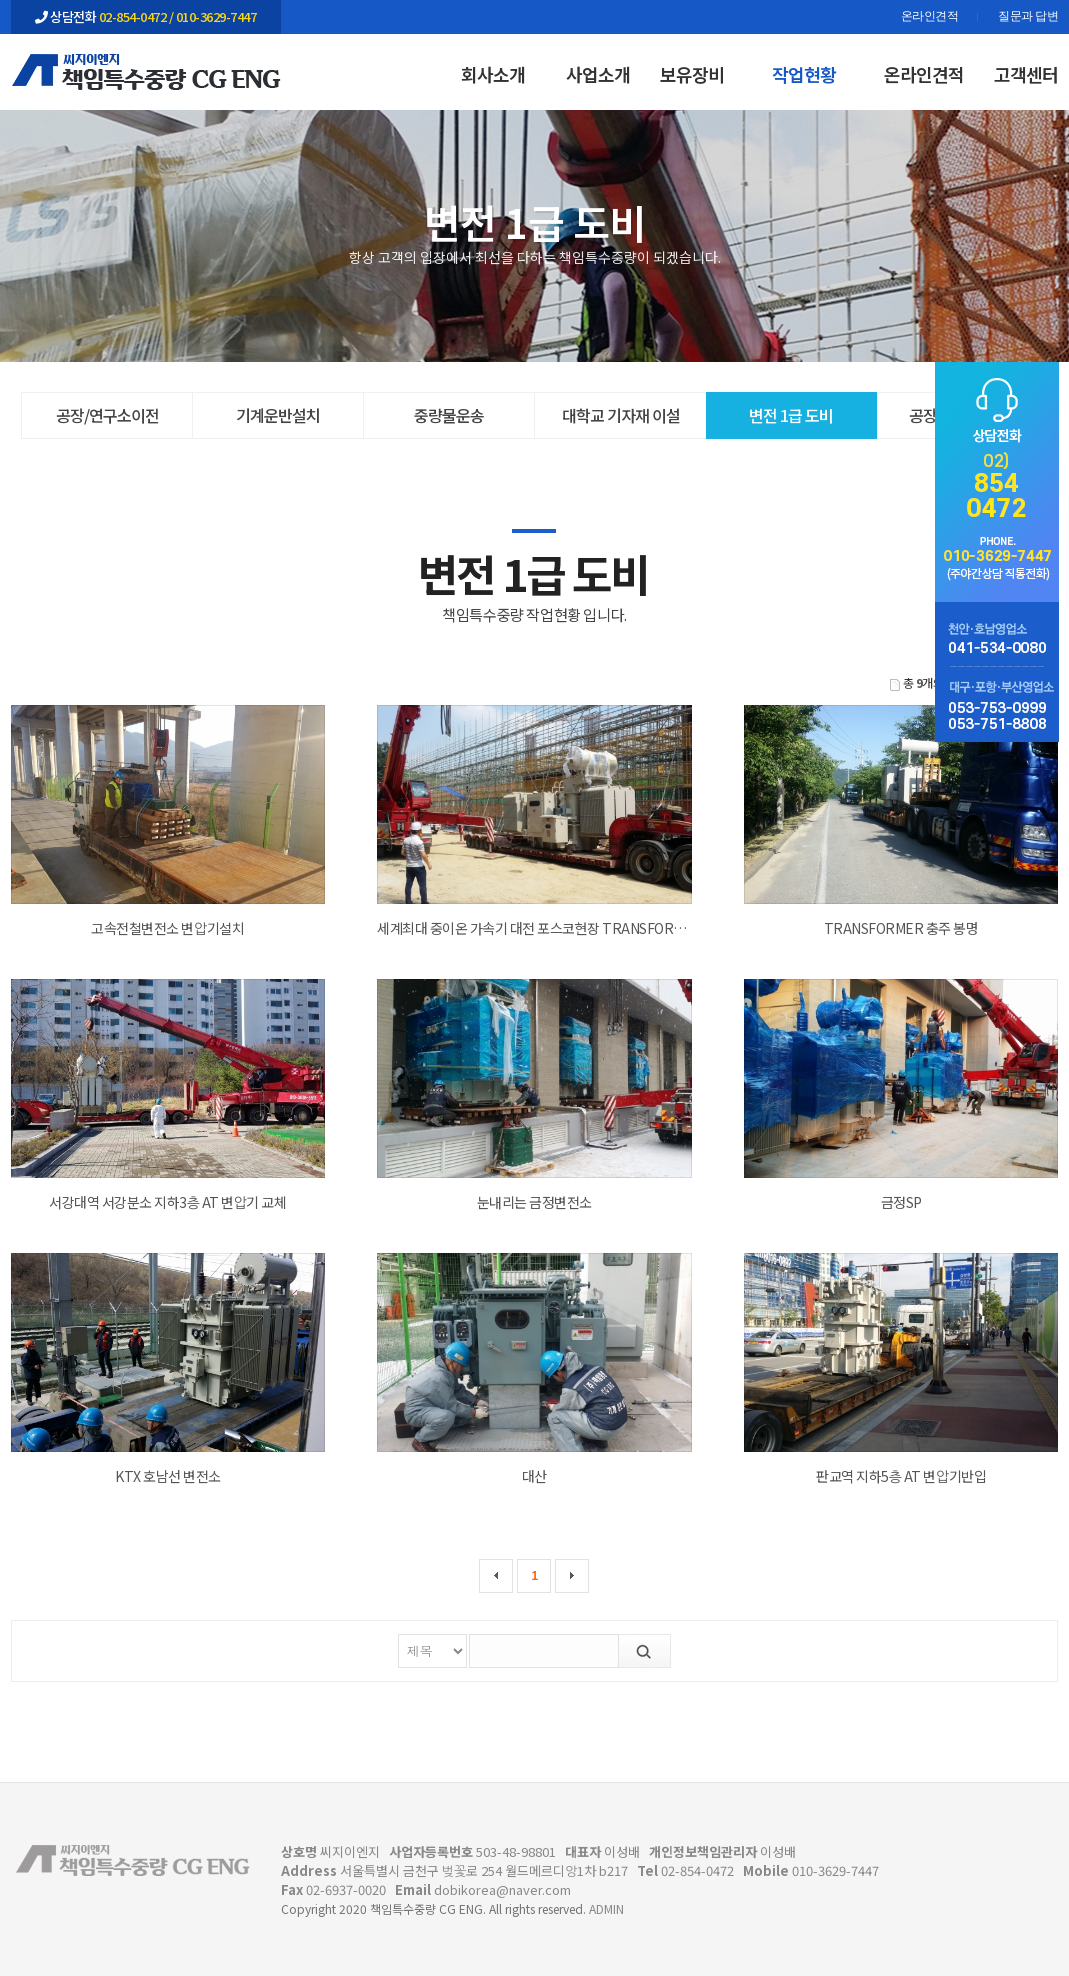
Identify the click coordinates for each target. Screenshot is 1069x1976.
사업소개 (598, 74)
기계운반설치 (278, 415)
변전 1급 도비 (791, 415)
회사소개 (493, 74)
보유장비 (692, 74)
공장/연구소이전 (107, 415)
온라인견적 (930, 17)
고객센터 (1026, 74)
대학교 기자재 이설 (621, 415)
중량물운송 (449, 415)
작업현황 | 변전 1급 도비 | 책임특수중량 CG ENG (146, 71)
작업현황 (804, 74)
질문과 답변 (1028, 17)
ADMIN (606, 1908)
